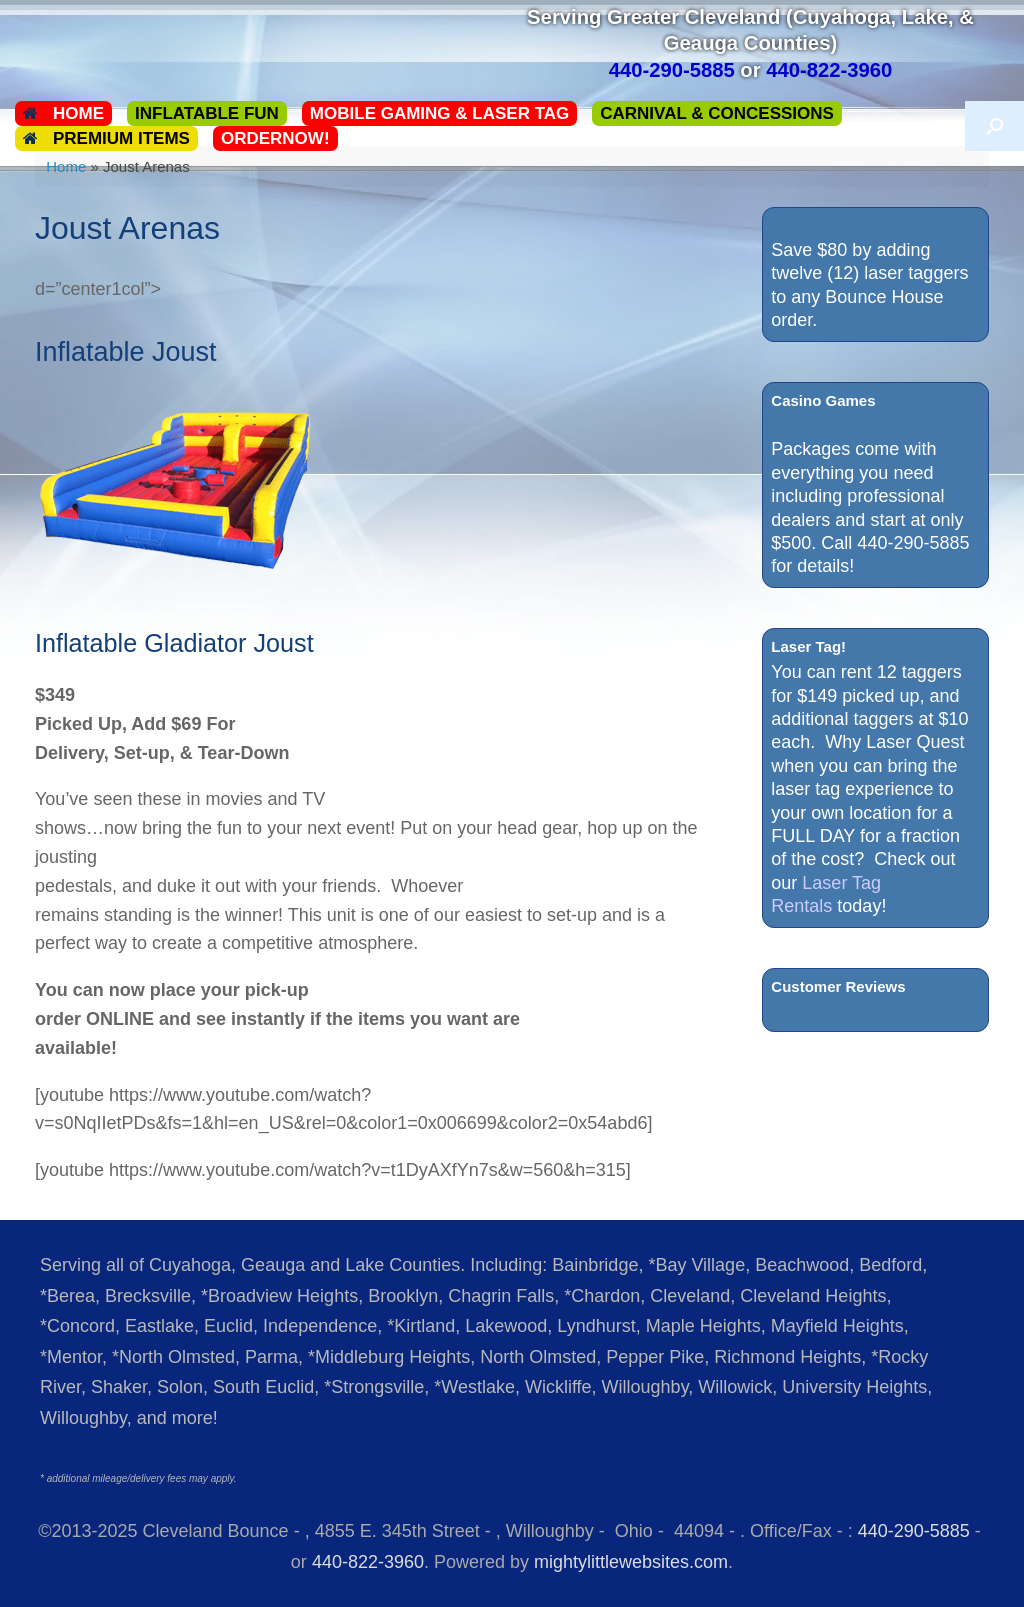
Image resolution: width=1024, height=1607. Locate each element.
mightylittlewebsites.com (631, 1562)
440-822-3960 (368, 1562)
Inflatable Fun (207, 113)
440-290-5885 (914, 1531)
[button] (994, 126)
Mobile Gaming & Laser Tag (439, 113)
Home (63, 113)
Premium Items (106, 138)
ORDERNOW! (275, 138)
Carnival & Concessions (717, 113)
